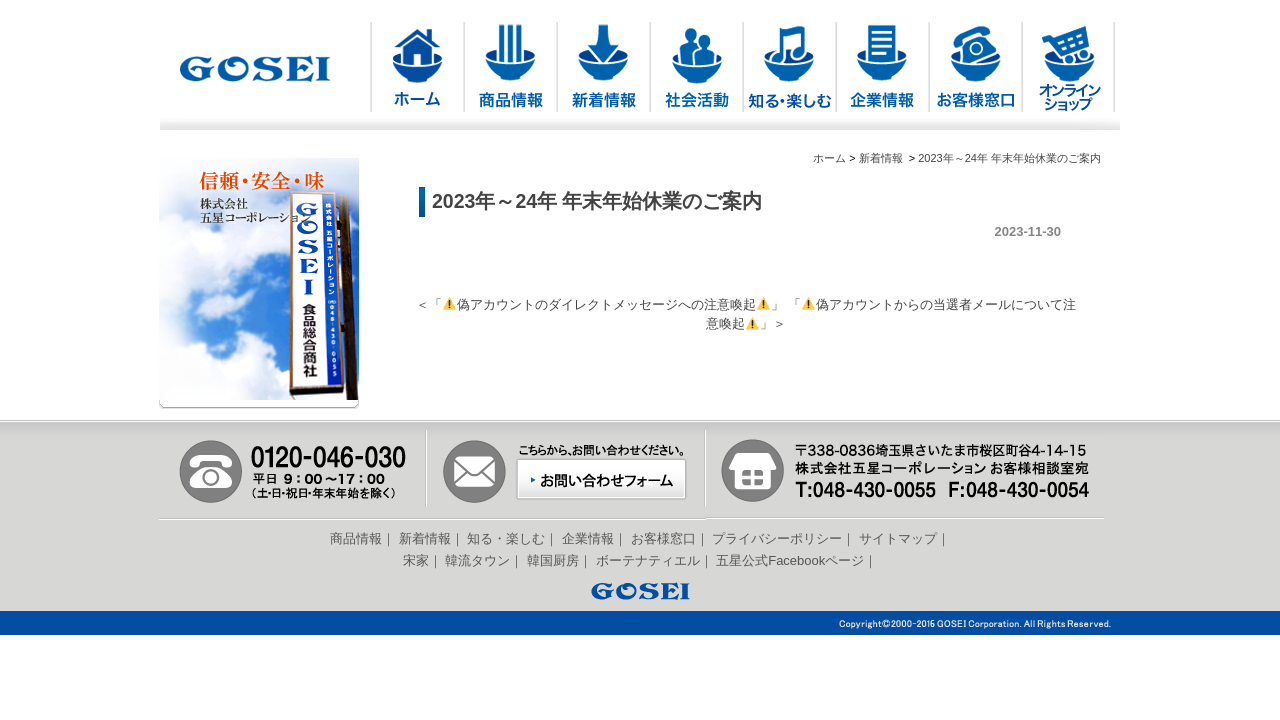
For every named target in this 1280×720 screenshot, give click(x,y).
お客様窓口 (663, 538)
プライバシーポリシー (777, 538)
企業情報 (588, 538)
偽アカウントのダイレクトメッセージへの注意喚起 (606, 304)
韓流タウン (477, 560)
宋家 (416, 560)
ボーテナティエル (648, 560)
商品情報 (356, 538)
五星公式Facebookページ (790, 560)
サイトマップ (898, 538)
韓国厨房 (553, 560)
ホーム (829, 158)
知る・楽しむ (506, 538)
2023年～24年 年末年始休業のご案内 (1009, 158)
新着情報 (881, 158)
